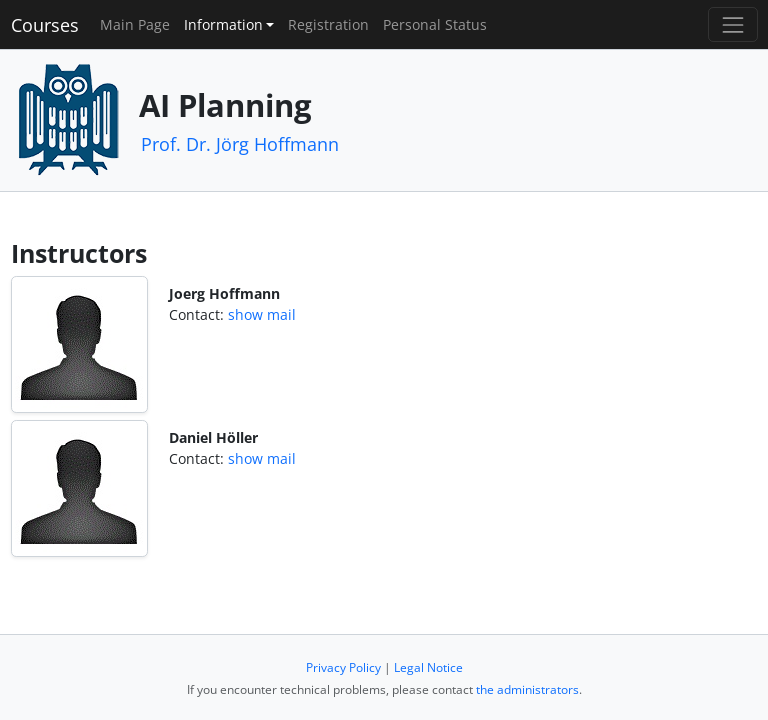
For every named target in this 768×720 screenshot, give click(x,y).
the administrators (527, 689)
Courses (45, 25)
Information (223, 24)
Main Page (135, 24)
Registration (328, 24)
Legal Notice (428, 667)
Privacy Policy (343, 667)
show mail (262, 314)
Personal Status (435, 24)
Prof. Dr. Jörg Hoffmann (240, 144)
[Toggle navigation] (732, 24)
